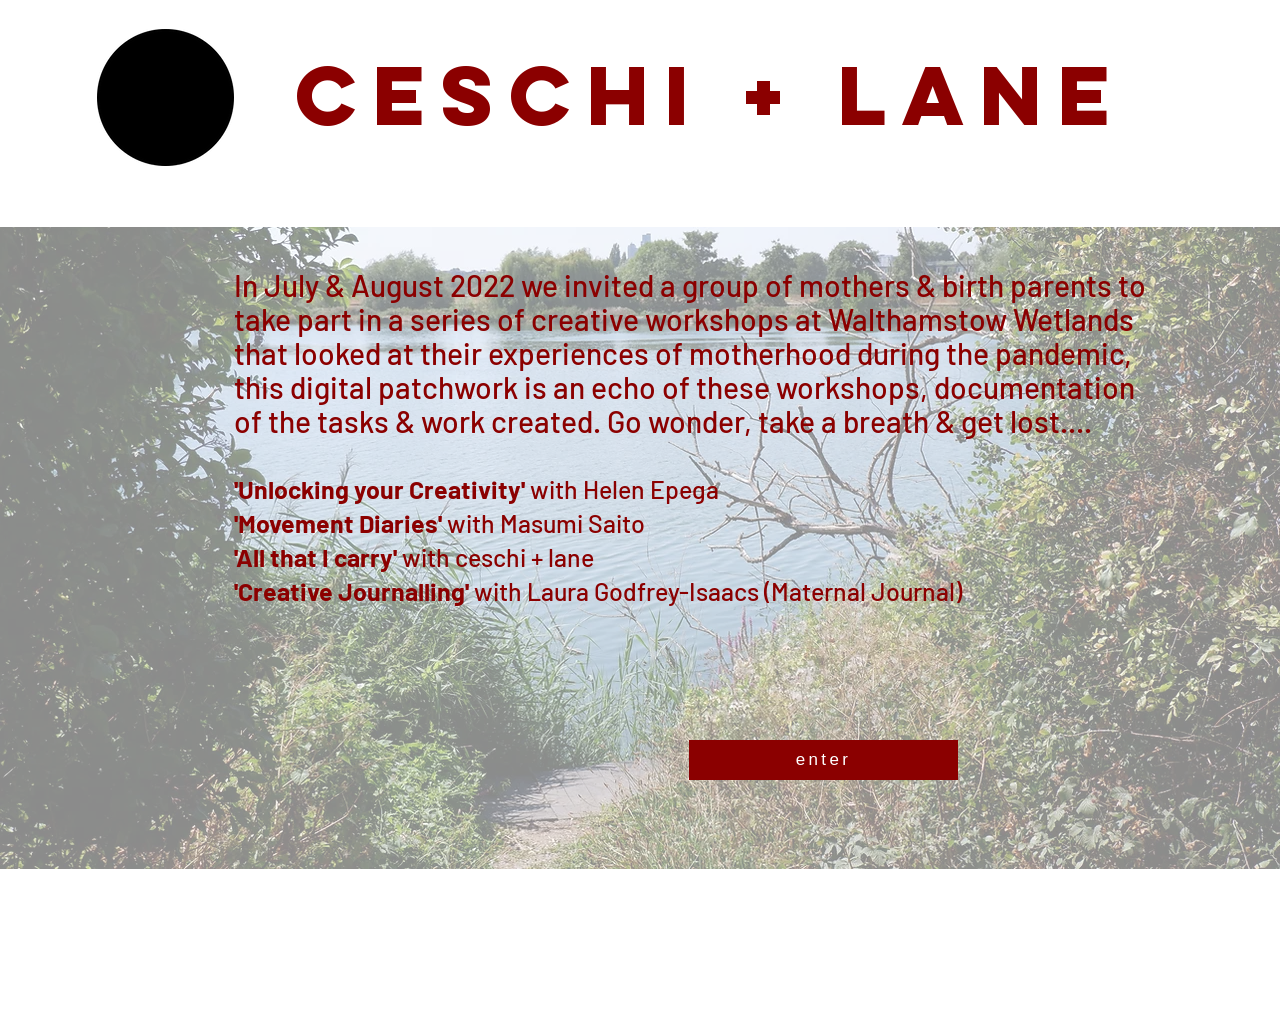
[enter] (823, 760)
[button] (165, 97)
